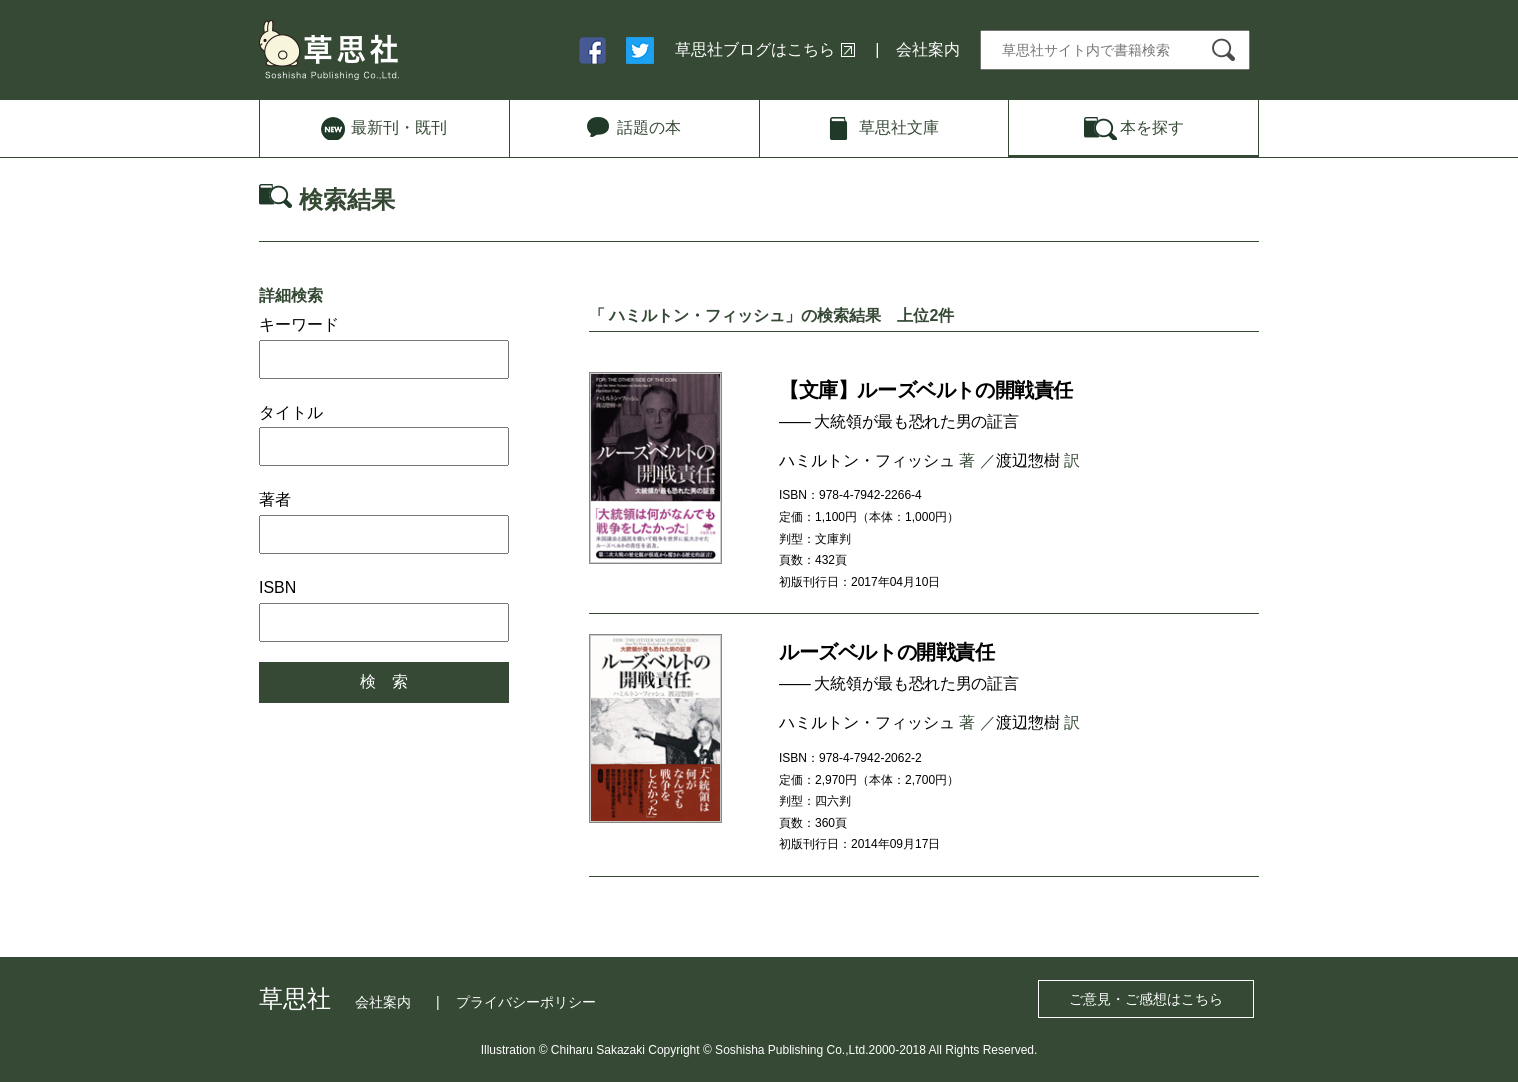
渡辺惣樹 (1028, 460)
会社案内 (928, 49)
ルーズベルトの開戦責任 (887, 652)
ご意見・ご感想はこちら (1146, 999)
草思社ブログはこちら (755, 49)
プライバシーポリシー (526, 1002)
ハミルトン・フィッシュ (867, 460)
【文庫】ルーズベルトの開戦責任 (926, 390)
